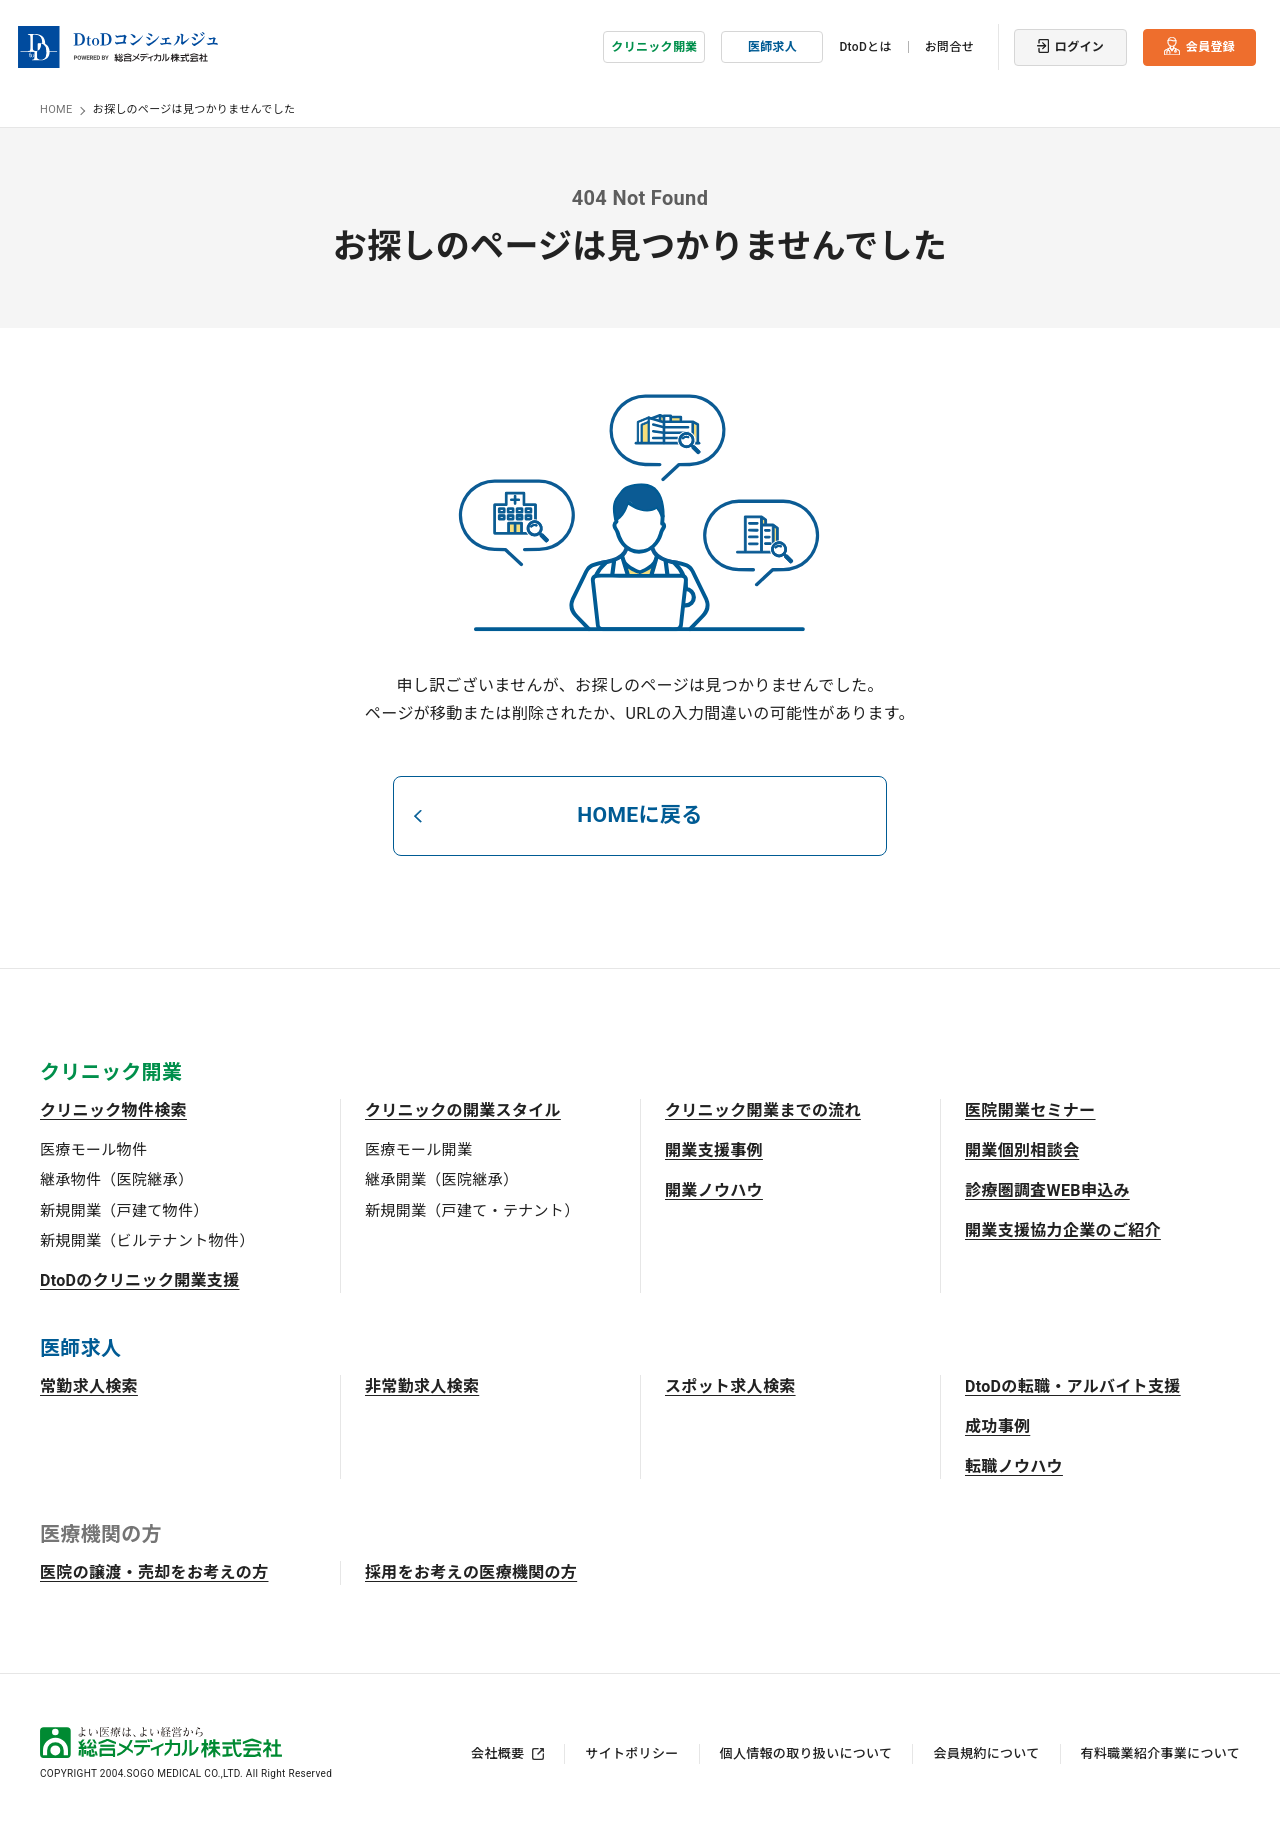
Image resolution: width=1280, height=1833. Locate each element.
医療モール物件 (93, 1149)
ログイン (1079, 45)
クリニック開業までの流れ (763, 1109)
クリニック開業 (654, 45)
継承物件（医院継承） (116, 1179)
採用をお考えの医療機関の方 (471, 1571)
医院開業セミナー (1030, 1109)
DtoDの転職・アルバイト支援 (1073, 1385)
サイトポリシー (631, 1752)
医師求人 (772, 45)
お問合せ (949, 45)
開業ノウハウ (714, 1189)
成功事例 (997, 1425)
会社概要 (497, 1752)
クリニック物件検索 (113, 1109)
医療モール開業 (418, 1149)
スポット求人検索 (730, 1385)
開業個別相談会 (1022, 1149)
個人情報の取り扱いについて (806, 1752)
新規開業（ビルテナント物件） (147, 1240)
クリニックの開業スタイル (463, 1109)
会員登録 (1210, 45)
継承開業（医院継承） (441, 1179)
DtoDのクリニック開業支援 (140, 1279)
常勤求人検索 (89, 1385)
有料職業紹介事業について (1160, 1752)
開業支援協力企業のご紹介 (1063, 1229)
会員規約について (986, 1752)
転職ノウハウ (1014, 1465)
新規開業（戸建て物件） (124, 1210)
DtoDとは (865, 45)
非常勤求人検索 (422, 1385)
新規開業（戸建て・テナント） (472, 1210)
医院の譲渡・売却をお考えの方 (154, 1571)
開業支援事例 (714, 1149)
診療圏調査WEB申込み (1047, 1189)
